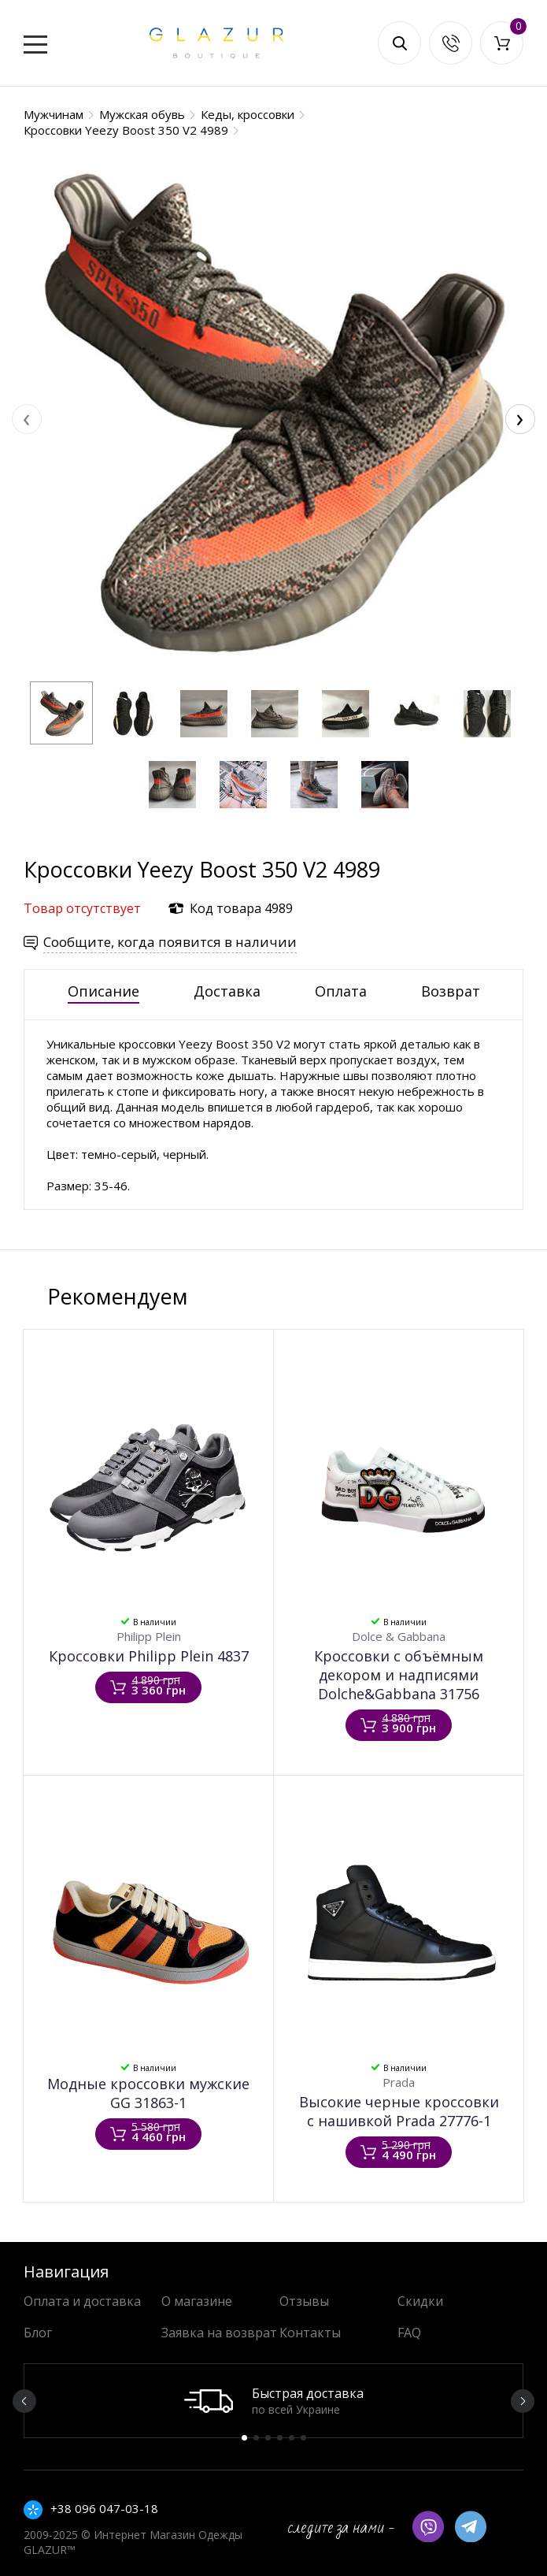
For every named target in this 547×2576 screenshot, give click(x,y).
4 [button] (280, 2438)
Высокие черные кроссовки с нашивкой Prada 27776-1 (399, 2111)
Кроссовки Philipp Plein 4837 (149, 1655)
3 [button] (268, 2438)
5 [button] (291, 2438)
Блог (38, 2332)
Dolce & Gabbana (398, 1636)
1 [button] (244, 2438)
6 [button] (303, 2438)
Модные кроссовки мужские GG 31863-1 (148, 2093)
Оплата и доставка (82, 2301)
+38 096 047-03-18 (104, 2508)
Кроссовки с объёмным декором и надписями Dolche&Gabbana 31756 (398, 1674)
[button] (61, 712)
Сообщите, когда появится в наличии (170, 942)
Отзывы (304, 2301)
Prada (399, 2082)
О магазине (196, 2301)
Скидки (420, 2301)
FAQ (409, 2332)
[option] (273, 2401)
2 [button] (256, 2438)
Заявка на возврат (219, 2332)
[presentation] (27, 419)
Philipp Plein (148, 1636)
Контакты (310, 2332)
